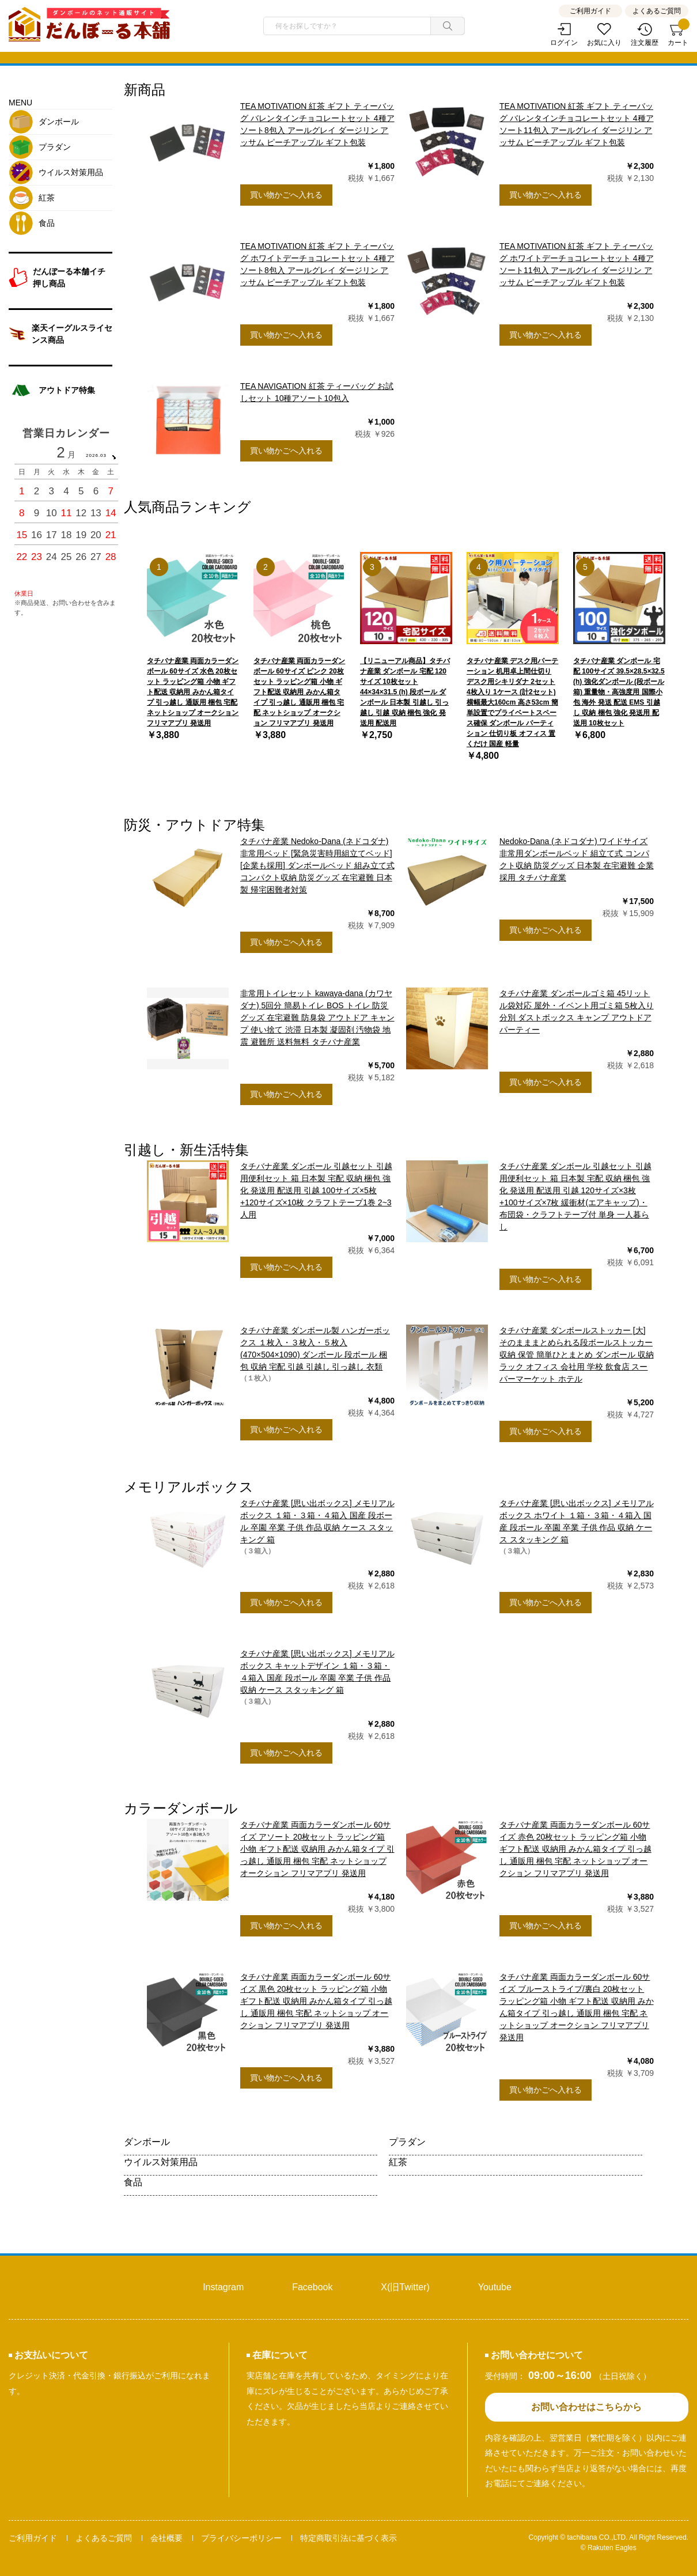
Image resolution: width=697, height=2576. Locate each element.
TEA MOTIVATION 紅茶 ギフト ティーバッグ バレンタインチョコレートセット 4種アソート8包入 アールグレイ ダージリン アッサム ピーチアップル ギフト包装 (317, 124)
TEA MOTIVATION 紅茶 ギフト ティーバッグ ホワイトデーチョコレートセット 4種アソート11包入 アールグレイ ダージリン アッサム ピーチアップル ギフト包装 (576, 264)
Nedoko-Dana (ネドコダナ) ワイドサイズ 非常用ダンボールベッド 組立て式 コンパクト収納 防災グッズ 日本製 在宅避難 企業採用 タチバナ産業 (576, 859)
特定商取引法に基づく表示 (348, 2538)
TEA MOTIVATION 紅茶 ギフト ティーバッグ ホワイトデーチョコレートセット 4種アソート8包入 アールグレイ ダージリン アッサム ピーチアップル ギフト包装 (317, 264)
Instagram (223, 2287)
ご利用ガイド (590, 11)
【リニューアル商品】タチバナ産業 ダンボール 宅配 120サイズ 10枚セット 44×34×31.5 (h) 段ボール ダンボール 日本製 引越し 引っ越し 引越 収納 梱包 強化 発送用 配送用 (405, 692)
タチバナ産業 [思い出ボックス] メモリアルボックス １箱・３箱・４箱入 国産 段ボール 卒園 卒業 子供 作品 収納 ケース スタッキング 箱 (317, 1521)
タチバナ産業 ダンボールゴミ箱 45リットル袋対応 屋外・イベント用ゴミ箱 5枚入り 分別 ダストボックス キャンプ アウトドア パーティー (576, 1011)
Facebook (312, 2287)
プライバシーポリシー (241, 2538)
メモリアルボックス (188, 1487)
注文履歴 (644, 43)
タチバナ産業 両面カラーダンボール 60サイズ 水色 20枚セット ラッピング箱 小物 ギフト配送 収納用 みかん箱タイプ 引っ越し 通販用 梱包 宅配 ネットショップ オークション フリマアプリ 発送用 (192, 692)
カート (678, 35)
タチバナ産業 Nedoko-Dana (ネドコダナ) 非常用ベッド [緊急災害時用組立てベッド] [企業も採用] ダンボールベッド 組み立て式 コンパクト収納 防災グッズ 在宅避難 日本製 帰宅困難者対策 (317, 865)
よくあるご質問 (656, 11)
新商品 (144, 89)
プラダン (407, 2142)
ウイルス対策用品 (161, 2162)
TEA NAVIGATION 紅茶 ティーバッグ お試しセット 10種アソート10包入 (316, 392)
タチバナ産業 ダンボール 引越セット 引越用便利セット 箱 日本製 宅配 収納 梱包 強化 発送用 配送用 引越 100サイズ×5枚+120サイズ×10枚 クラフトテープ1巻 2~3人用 (316, 1190)
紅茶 (398, 2162)
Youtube (495, 2287)
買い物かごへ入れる (286, 194)
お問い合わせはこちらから (586, 2407)
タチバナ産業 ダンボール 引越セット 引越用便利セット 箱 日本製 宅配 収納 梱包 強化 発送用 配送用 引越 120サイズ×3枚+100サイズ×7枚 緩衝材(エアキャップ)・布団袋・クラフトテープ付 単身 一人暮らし (575, 1196)
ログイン (564, 43)
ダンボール (147, 2142)
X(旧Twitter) (405, 2287)
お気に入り (604, 43)
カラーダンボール (181, 1808)
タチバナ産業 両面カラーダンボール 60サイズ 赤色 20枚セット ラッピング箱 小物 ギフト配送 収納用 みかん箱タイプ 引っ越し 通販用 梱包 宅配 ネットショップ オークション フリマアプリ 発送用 (575, 1849)
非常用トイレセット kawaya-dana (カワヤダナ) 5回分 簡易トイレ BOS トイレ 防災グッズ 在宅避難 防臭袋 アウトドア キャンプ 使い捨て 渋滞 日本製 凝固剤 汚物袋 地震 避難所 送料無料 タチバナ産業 (317, 1017)
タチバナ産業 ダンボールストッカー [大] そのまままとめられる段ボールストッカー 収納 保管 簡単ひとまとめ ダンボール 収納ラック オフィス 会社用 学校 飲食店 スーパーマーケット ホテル (576, 1354)
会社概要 (166, 2538)
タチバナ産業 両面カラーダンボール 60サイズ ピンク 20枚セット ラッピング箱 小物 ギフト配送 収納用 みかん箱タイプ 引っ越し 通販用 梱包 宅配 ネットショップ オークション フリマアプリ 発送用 (299, 692)
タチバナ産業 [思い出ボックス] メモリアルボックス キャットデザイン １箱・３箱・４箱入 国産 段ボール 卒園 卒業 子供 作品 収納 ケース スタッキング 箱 (317, 1671)
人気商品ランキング (187, 507)
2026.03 (96, 455)
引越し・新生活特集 (186, 1150)
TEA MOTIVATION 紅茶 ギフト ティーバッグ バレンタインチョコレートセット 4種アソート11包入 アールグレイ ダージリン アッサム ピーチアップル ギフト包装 (576, 124)
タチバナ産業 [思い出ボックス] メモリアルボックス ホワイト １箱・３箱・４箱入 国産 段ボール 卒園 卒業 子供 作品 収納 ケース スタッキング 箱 (576, 1521)
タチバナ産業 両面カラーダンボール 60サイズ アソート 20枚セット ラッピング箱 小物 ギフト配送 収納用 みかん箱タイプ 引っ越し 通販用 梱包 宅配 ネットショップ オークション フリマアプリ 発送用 (317, 1849)
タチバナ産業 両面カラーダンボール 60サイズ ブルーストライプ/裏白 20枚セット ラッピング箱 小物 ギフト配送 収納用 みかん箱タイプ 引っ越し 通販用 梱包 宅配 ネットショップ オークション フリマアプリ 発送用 (576, 2007)
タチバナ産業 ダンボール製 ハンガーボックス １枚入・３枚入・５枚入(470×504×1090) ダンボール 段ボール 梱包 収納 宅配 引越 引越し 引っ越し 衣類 (315, 1348)
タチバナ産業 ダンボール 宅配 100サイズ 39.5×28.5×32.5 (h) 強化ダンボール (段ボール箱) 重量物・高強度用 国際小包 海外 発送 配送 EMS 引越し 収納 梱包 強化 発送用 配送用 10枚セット (619, 692)
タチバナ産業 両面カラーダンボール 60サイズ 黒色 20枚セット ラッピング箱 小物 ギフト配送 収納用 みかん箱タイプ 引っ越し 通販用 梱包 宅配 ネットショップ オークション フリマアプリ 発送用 (316, 2001)
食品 (133, 2182)
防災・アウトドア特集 (194, 825)
